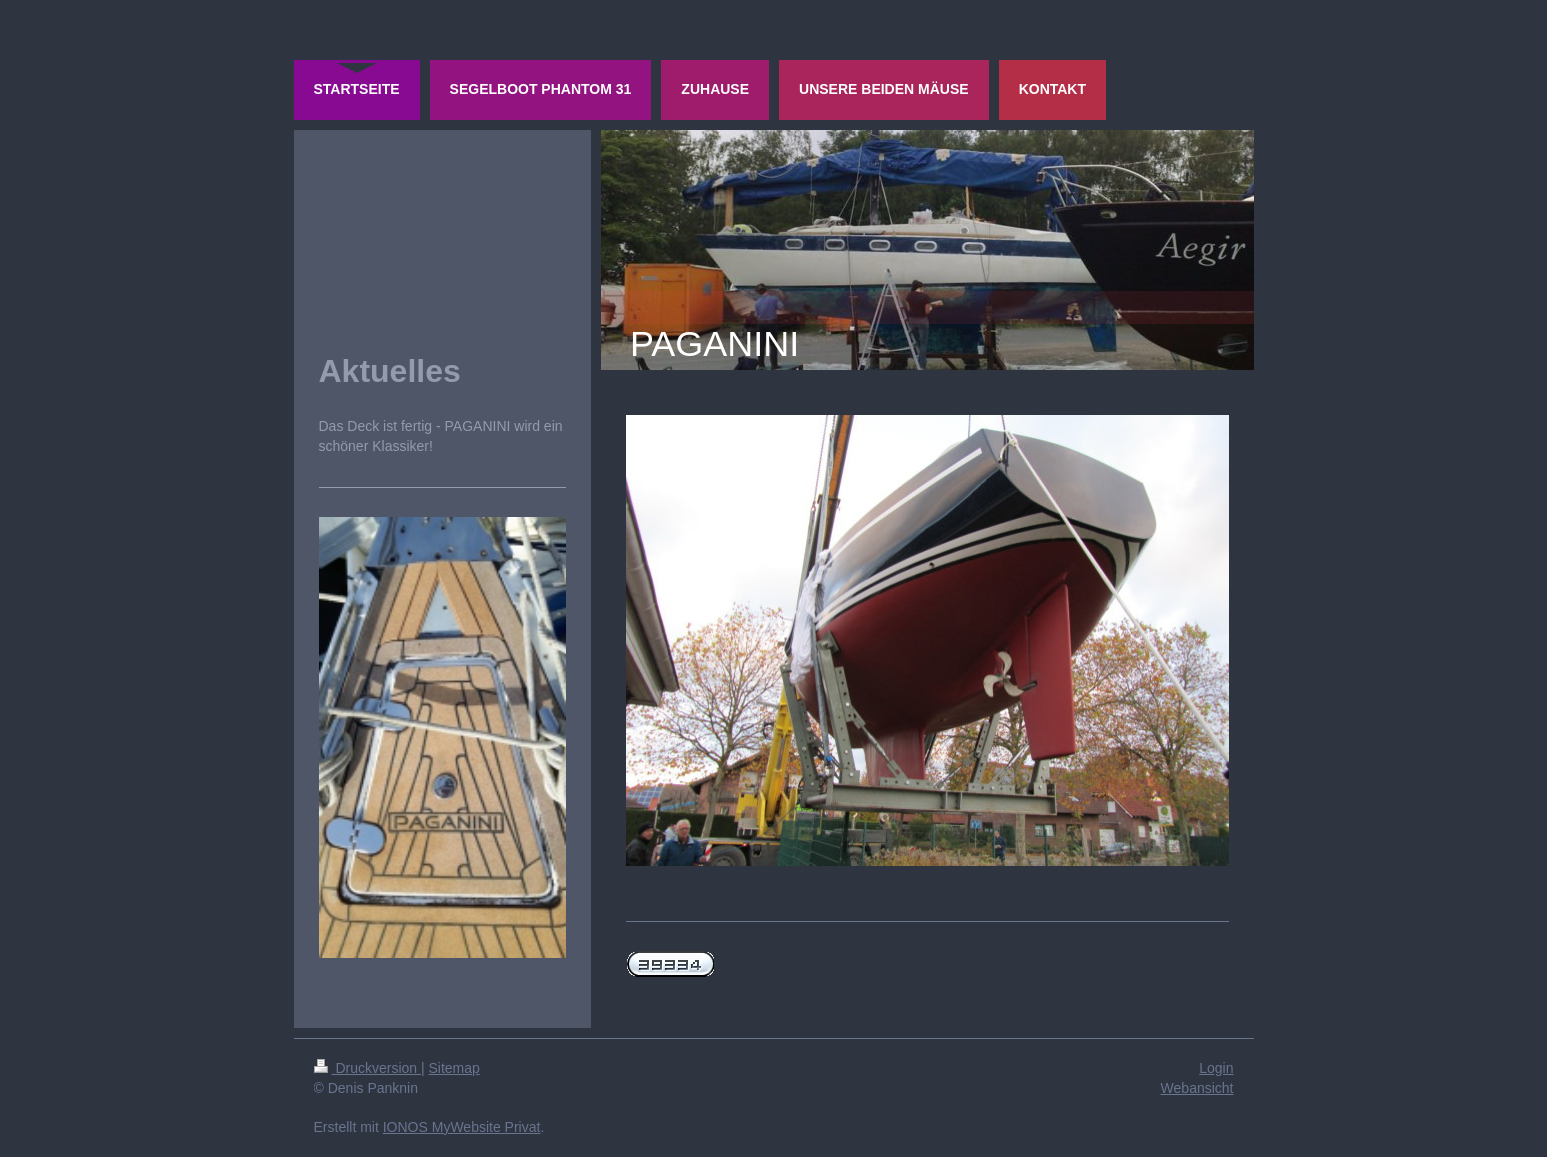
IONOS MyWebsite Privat (462, 1127)
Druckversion (367, 1068)
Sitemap (454, 1068)
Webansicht (1197, 1088)
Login (1216, 1068)
